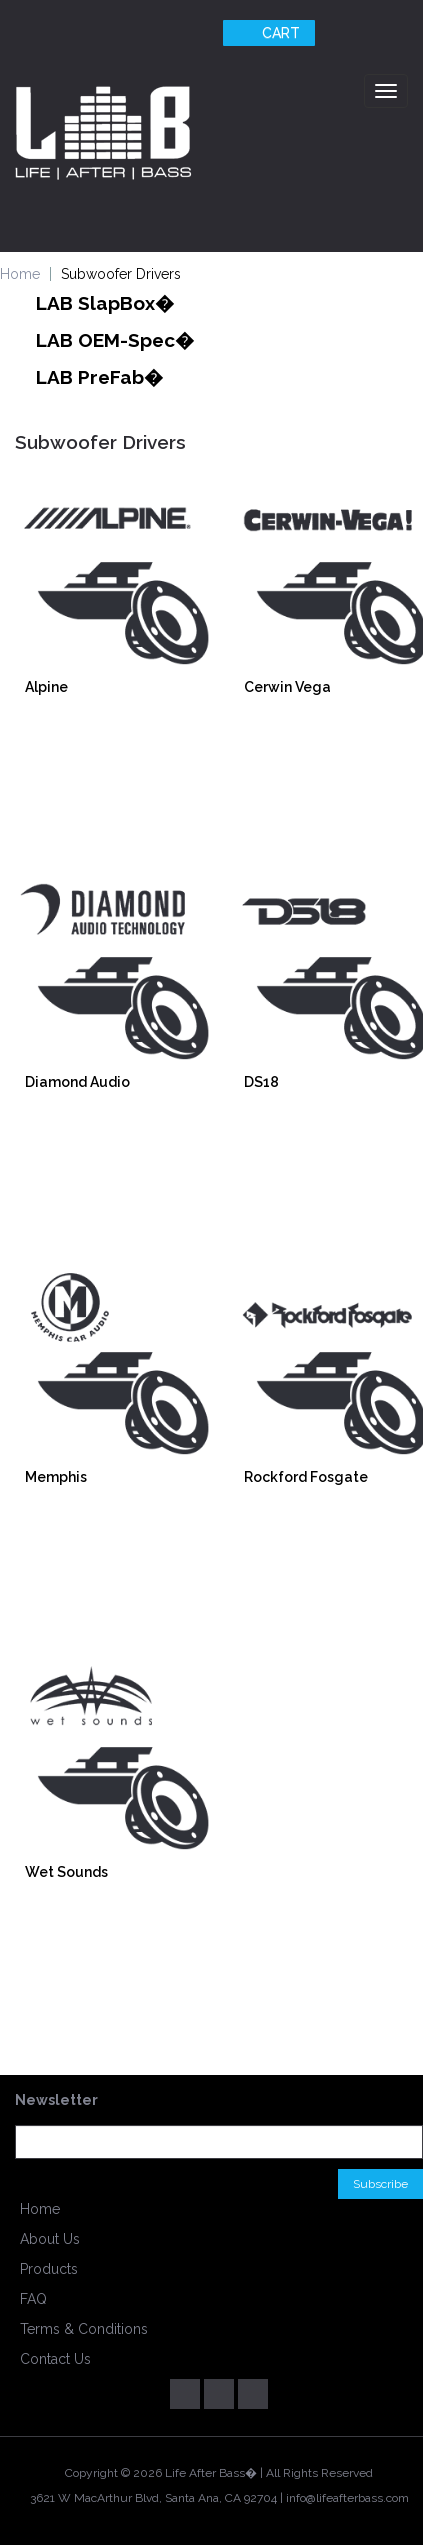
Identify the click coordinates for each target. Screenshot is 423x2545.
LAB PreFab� (99, 377)
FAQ (33, 2299)
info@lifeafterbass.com (347, 2498)
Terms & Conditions (84, 2329)
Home (40, 2209)
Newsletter (56, 2100)
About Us (50, 2239)
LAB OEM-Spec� (115, 340)
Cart (266, 33)
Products (49, 2269)
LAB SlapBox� (105, 303)
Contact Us (55, 2359)
